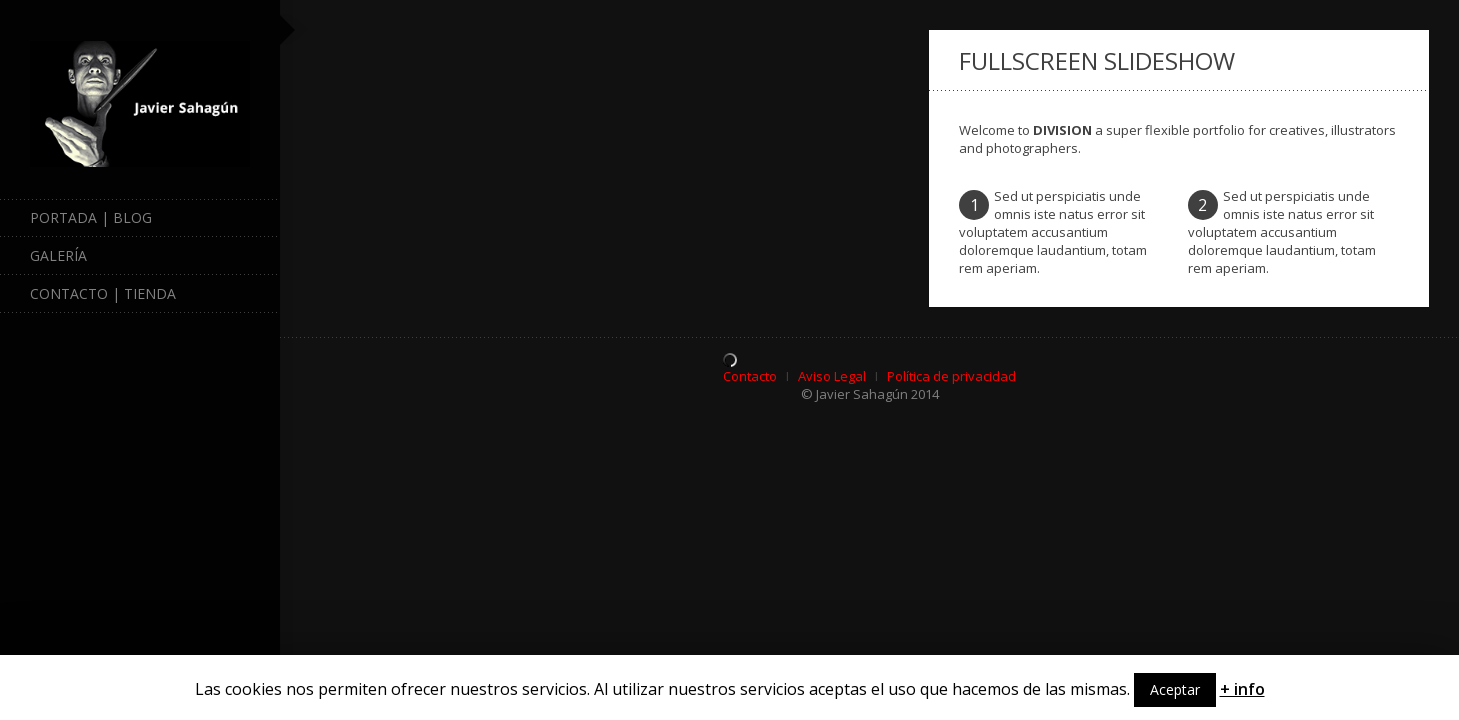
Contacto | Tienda (103, 293)
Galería (147, 256)
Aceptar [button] (1175, 689)
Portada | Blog (91, 217)
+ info (1242, 689)
